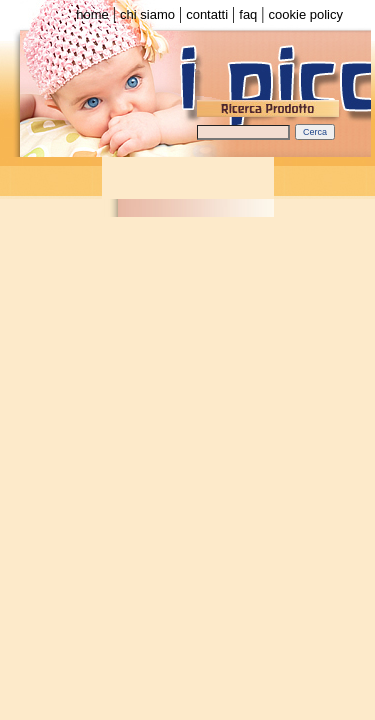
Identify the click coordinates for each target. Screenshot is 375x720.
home (92, 14)
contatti (207, 14)
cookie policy (306, 14)
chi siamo (147, 14)
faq (248, 14)
